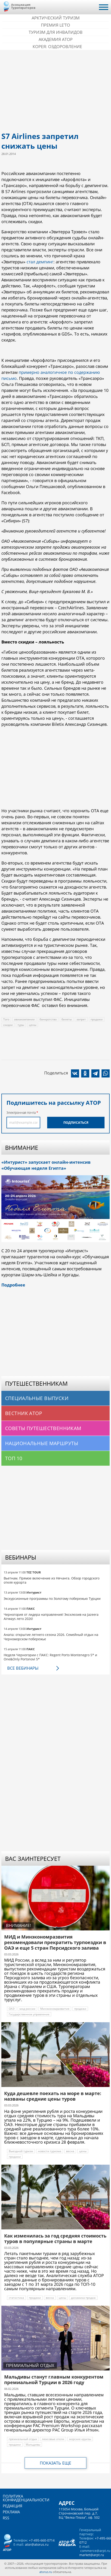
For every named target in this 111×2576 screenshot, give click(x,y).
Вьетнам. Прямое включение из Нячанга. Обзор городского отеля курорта (51, 1580)
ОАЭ (12, 2009)
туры (21, 1025)
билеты (67, 1019)
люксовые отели (53, 2439)
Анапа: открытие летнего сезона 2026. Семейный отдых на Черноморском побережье (51, 1636)
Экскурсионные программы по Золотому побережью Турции (52, 1598)
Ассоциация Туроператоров (23, 6)
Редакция (12, 2505)
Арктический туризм (56, 18)
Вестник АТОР (23, 1413)
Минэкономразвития (54, 2009)
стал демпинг (40, 262)
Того (6, 1019)
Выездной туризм (21, 2151)
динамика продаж (83, 2298)
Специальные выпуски (36, 1398)
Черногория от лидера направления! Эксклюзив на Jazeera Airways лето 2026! (51, 1616)
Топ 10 (13, 1458)
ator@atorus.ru (37, 2544)
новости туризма (49, 2151)
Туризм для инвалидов (56, 32)
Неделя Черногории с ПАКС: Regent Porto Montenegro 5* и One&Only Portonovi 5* (50, 1657)
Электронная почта (21, 1112)
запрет (81, 1019)
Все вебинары (22, 1668)
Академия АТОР (56, 39)
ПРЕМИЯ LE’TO (55, 25)
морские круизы (80, 2439)
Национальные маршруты (41, 1443)
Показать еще (55, 2463)
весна (70, 2151)
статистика (16, 2298)
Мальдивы (33, 2445)
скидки (8, 1025)
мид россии (27, 2009)
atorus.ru (45, 2572)
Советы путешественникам (43, 1428)
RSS (6, 2518)
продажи (97, 1019)
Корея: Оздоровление (57, 46)
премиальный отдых (23, 2439)
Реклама (11, 2511)
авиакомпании (24, 1019)
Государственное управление (29, 2014)
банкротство (48, 1019)
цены (32, 1025)
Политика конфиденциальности (26, 2498)
